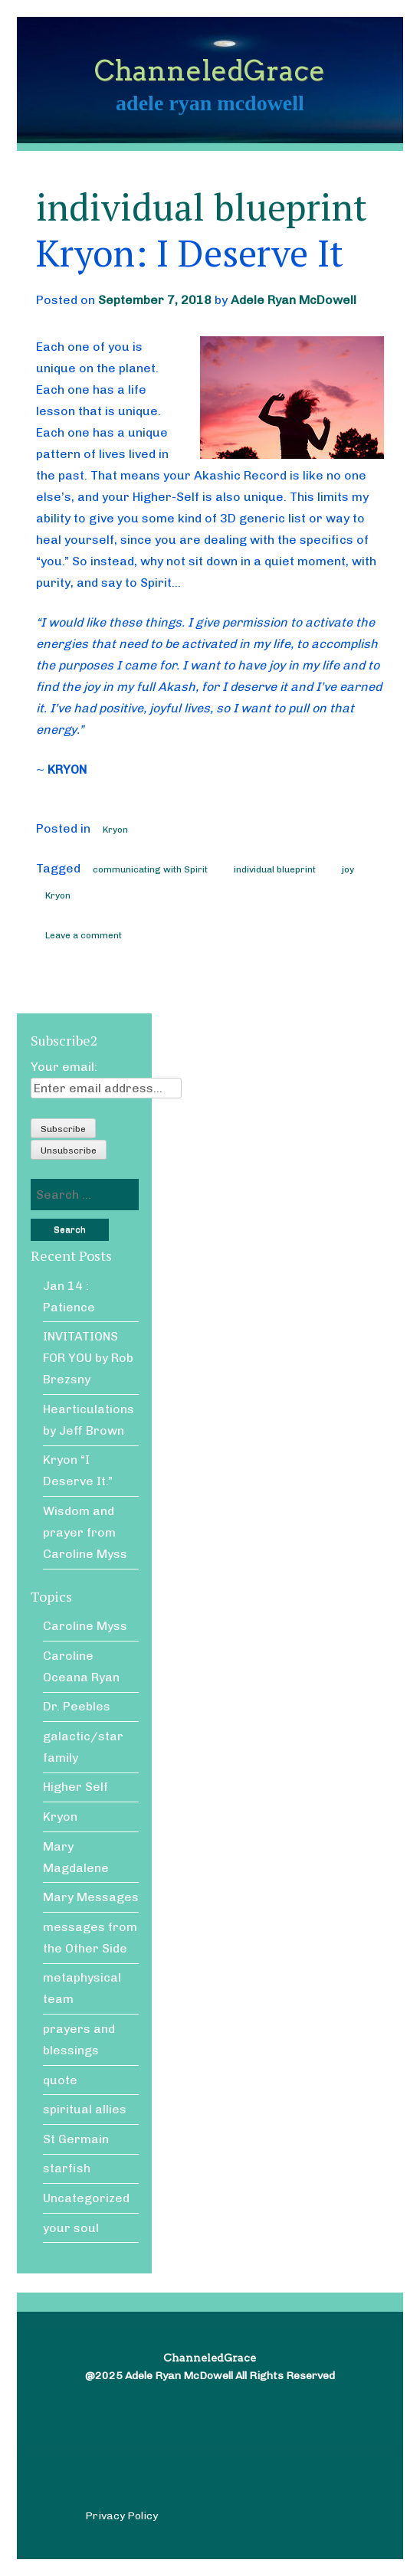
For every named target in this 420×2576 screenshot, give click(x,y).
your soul (71, 2228)
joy (348, 869)
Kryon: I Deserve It (189, 252)
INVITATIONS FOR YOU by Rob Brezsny (88, 1357)
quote (60, 2080)
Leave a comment (83, 935)
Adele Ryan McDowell (293, 300)
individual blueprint (275, 869)
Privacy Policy (121, 2515)
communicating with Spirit (150, 869)
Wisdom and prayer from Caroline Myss (85, 1532)
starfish (66, 2168)
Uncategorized (86, 2198)
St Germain (76, 2139)
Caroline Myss (85, 1626)
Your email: (64, 1066)
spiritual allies (84, 2109)
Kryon (115, 829)
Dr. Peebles (76, 1706)
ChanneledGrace (209, 70)
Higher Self (75, 1786)
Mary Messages (91, 1897)
